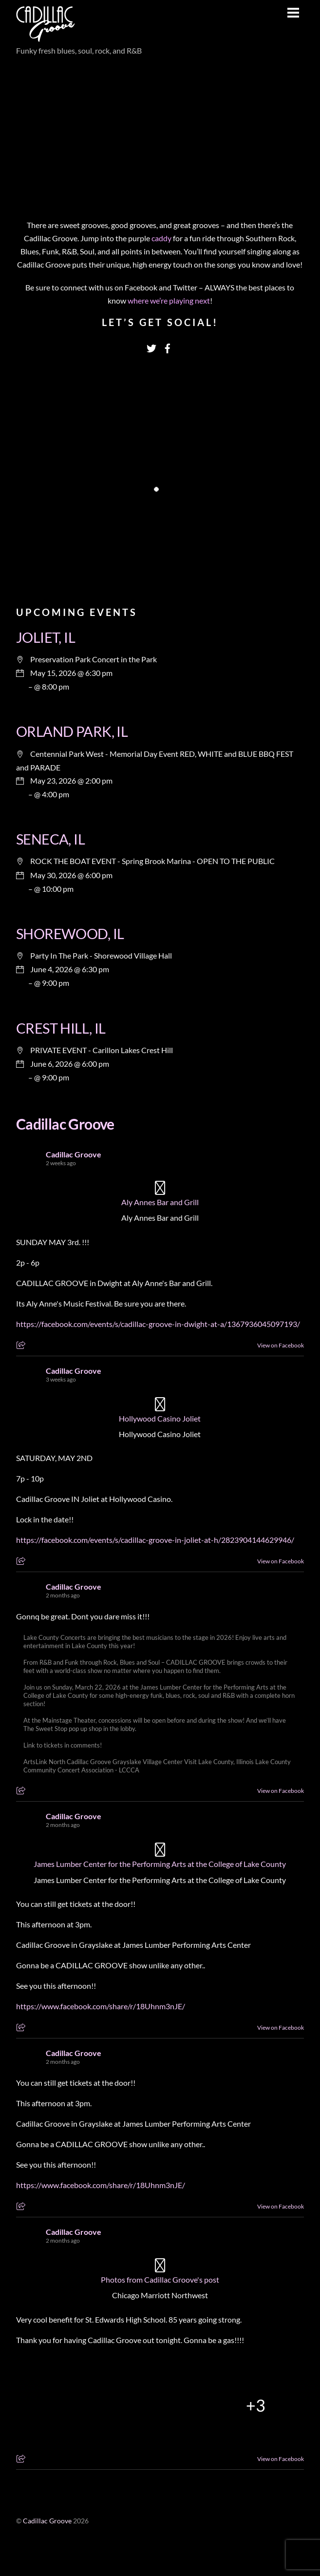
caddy (162, 238)
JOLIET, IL (45, 637)
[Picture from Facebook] (64, 2405)
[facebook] (167, 345)
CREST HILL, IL (61, 1028)
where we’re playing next (169, 300)
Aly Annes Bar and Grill (160, 1202)
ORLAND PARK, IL (72, 731)
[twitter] (151, 345)
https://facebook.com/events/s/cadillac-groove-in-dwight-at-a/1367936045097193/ (158, 1323)
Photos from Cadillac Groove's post (160, 2279)
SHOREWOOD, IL (70, 933)
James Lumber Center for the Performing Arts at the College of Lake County (160, 1863)
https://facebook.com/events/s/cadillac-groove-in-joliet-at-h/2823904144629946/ (155, 1539)
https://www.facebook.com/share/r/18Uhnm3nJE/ (100, 2006)
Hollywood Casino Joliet (160, 1418)
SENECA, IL (50, 839)
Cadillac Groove (65, 1124)
